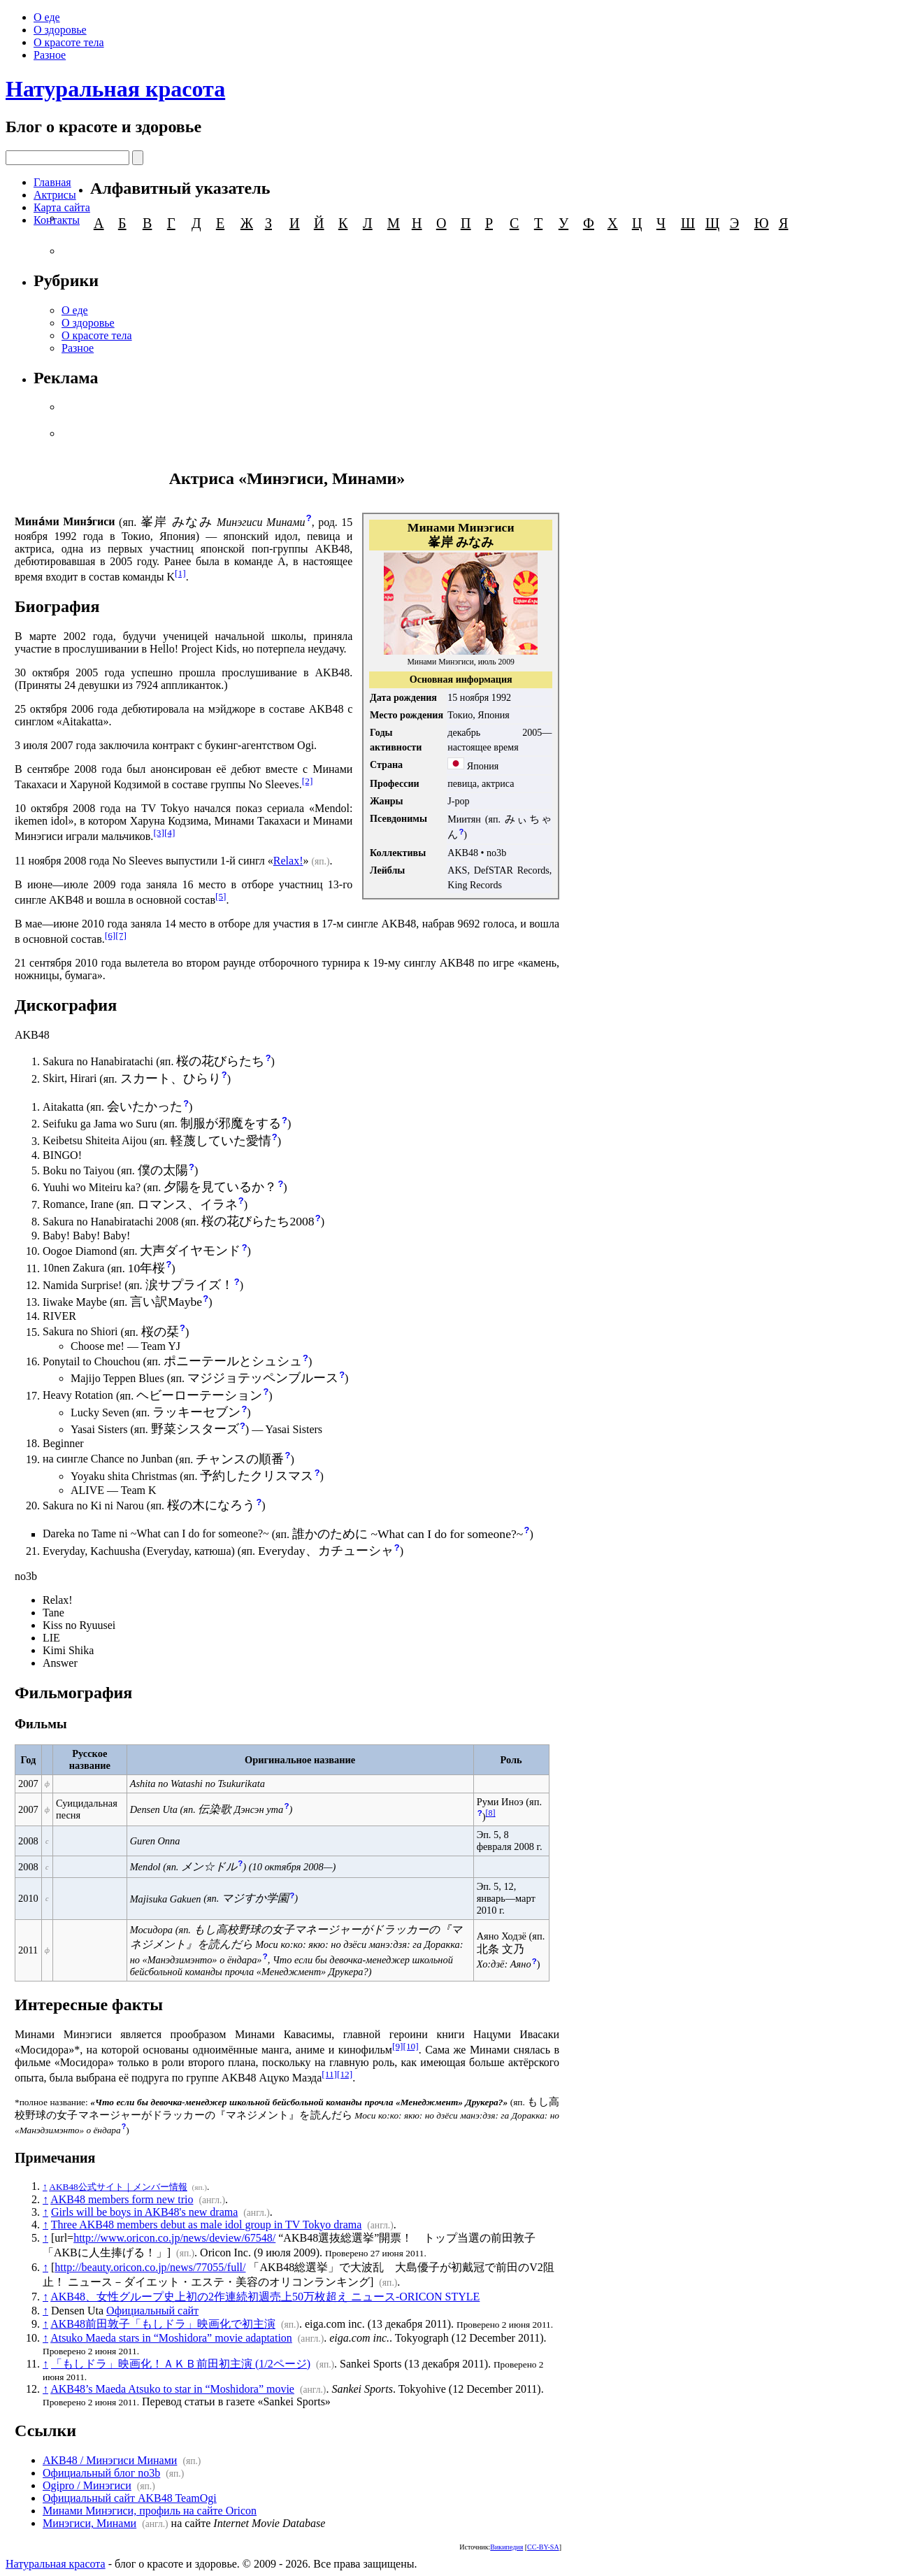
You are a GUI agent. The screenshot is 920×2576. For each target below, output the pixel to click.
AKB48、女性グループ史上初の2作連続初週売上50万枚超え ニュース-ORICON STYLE (265, 2297)
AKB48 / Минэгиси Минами (110, 2460)
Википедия (506, 2547)
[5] (221, 896)
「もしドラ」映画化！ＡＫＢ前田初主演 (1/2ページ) (180, 2364)
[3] (158, 832)
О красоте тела (69, 42)
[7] (121, 935)
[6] (110, 935)
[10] (410, 2046)
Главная (52, 182)
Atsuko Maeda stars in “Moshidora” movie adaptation (171, 2338)
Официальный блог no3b (101, 2473)
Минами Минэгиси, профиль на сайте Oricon (150, 2511)
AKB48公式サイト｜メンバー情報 (118, 2187)
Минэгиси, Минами (89, 2523)
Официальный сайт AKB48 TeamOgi (130, 2498)
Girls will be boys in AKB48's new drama (144, 2212)
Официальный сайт (152, 2311)
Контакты (57, 220)
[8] (491, 1813)
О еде (47, 17)
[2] (307, 781)
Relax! (288, 861)
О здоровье (60, 30)
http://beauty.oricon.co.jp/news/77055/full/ (150, 2267)
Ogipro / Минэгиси (87, 2485)
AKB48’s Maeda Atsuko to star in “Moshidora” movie (172, 2389)
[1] (180, 573)
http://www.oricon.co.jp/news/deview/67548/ (174, 2238)
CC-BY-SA (543, 2547)
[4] (169, 832)
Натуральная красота (115, 88)
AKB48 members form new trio (121, 2199)
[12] (344, 2074)
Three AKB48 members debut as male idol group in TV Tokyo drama (206, 2224)
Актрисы (55, 195)
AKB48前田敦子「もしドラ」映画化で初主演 (162, 2324)
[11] (329, 2074)
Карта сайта (62, 207)
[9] (397, 2046)
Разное (50, 55)
